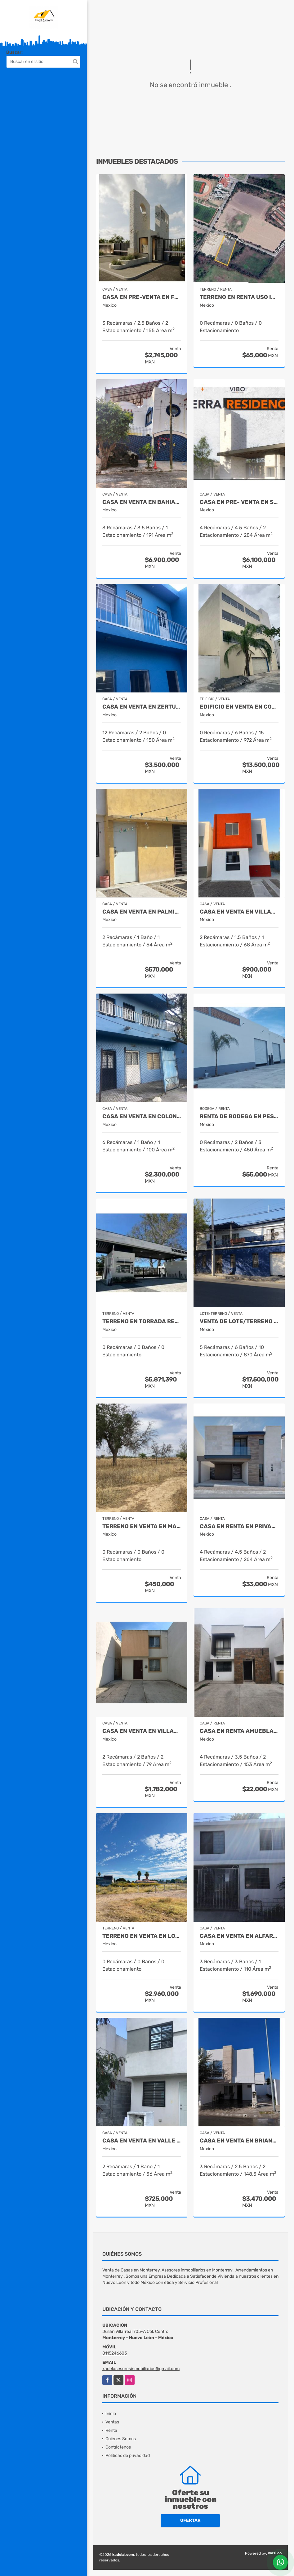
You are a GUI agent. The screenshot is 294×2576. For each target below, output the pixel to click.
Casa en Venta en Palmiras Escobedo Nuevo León (141, 912)
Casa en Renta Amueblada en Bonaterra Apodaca (239, 1731)
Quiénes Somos (120, 2438)
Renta (111, 2430)
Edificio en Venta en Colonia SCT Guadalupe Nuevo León (239, 707)
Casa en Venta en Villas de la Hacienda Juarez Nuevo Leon (141, 1731)
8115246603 (114, 2353)
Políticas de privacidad (127, 2455)
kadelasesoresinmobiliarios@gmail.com (141, 2368)
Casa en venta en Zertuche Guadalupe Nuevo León (141, 707)
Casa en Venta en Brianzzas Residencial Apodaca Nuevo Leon (239, 2141)
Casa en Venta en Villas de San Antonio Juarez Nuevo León (239, 912)
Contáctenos (118, 2447)
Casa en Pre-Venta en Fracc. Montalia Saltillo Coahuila (141, 297)
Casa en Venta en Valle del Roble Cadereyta (141, 2141)
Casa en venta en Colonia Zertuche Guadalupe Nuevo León (141, 1116)
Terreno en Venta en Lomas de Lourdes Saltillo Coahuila (141, 1936)
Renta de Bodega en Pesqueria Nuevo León (239, 1116)
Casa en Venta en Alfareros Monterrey (239, 1936)
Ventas (112, 2422)
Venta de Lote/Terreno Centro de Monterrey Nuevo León (239, 1321)
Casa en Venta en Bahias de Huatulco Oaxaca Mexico (141, 502)
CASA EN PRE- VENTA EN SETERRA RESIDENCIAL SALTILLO (239, 502)
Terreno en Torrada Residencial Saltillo (141, 1321)
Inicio (110, 2413)
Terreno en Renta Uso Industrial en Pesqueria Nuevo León (239, 297)
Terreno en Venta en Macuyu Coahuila (141, 1526)
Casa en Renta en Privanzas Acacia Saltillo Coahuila (239, 1526)
